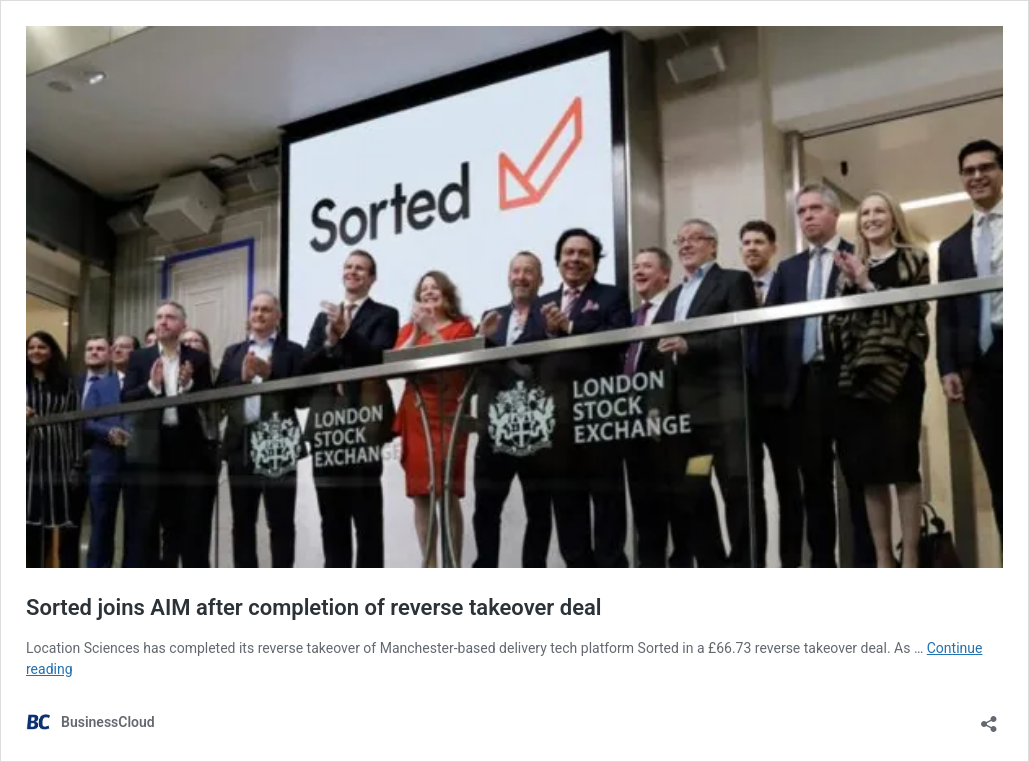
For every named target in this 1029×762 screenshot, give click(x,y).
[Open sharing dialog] (989, 717)
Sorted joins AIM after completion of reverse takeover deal (314, 607)
